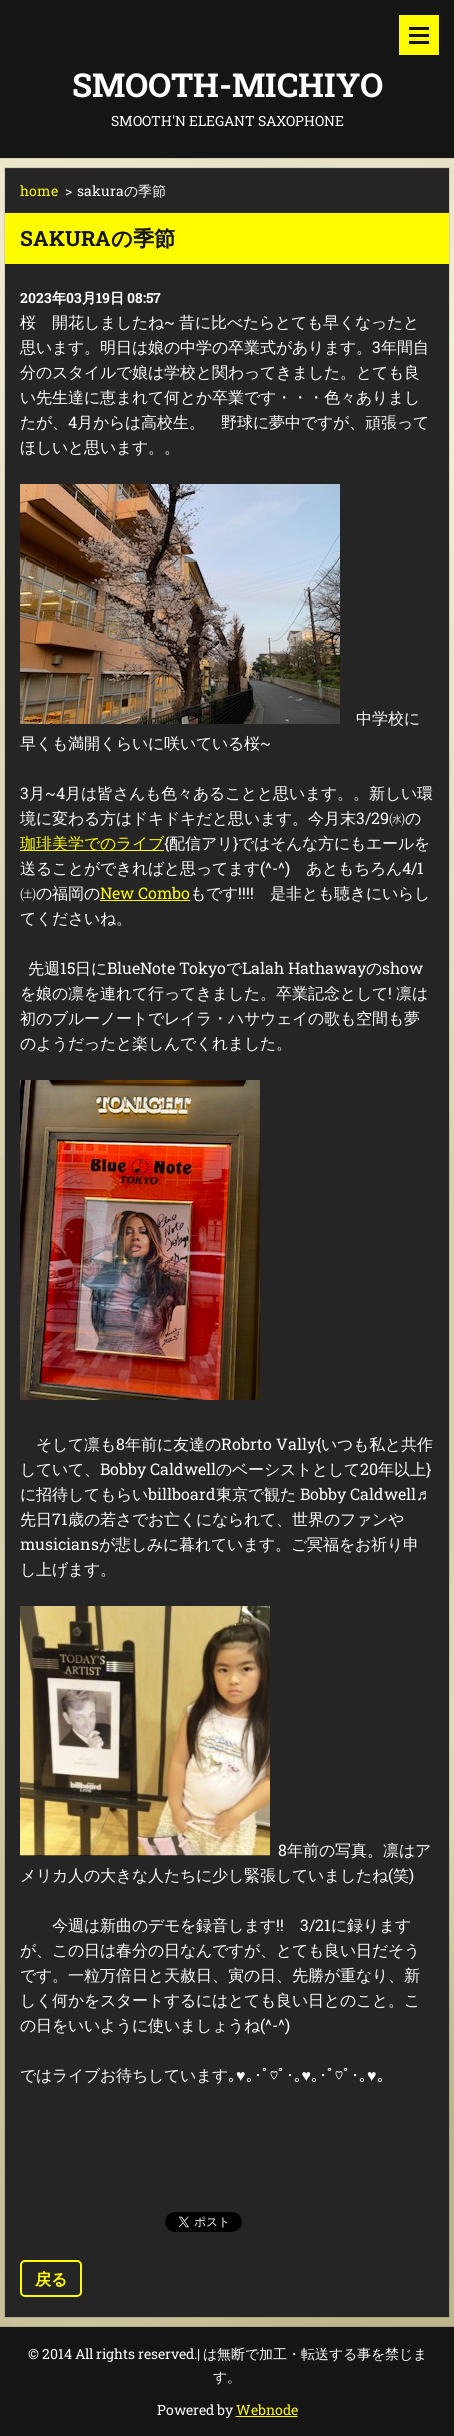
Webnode (267, 2409)
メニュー (419, 35)
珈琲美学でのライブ (92, 842)
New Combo (145, 892)
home (39, 190)
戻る (51, 2278)
